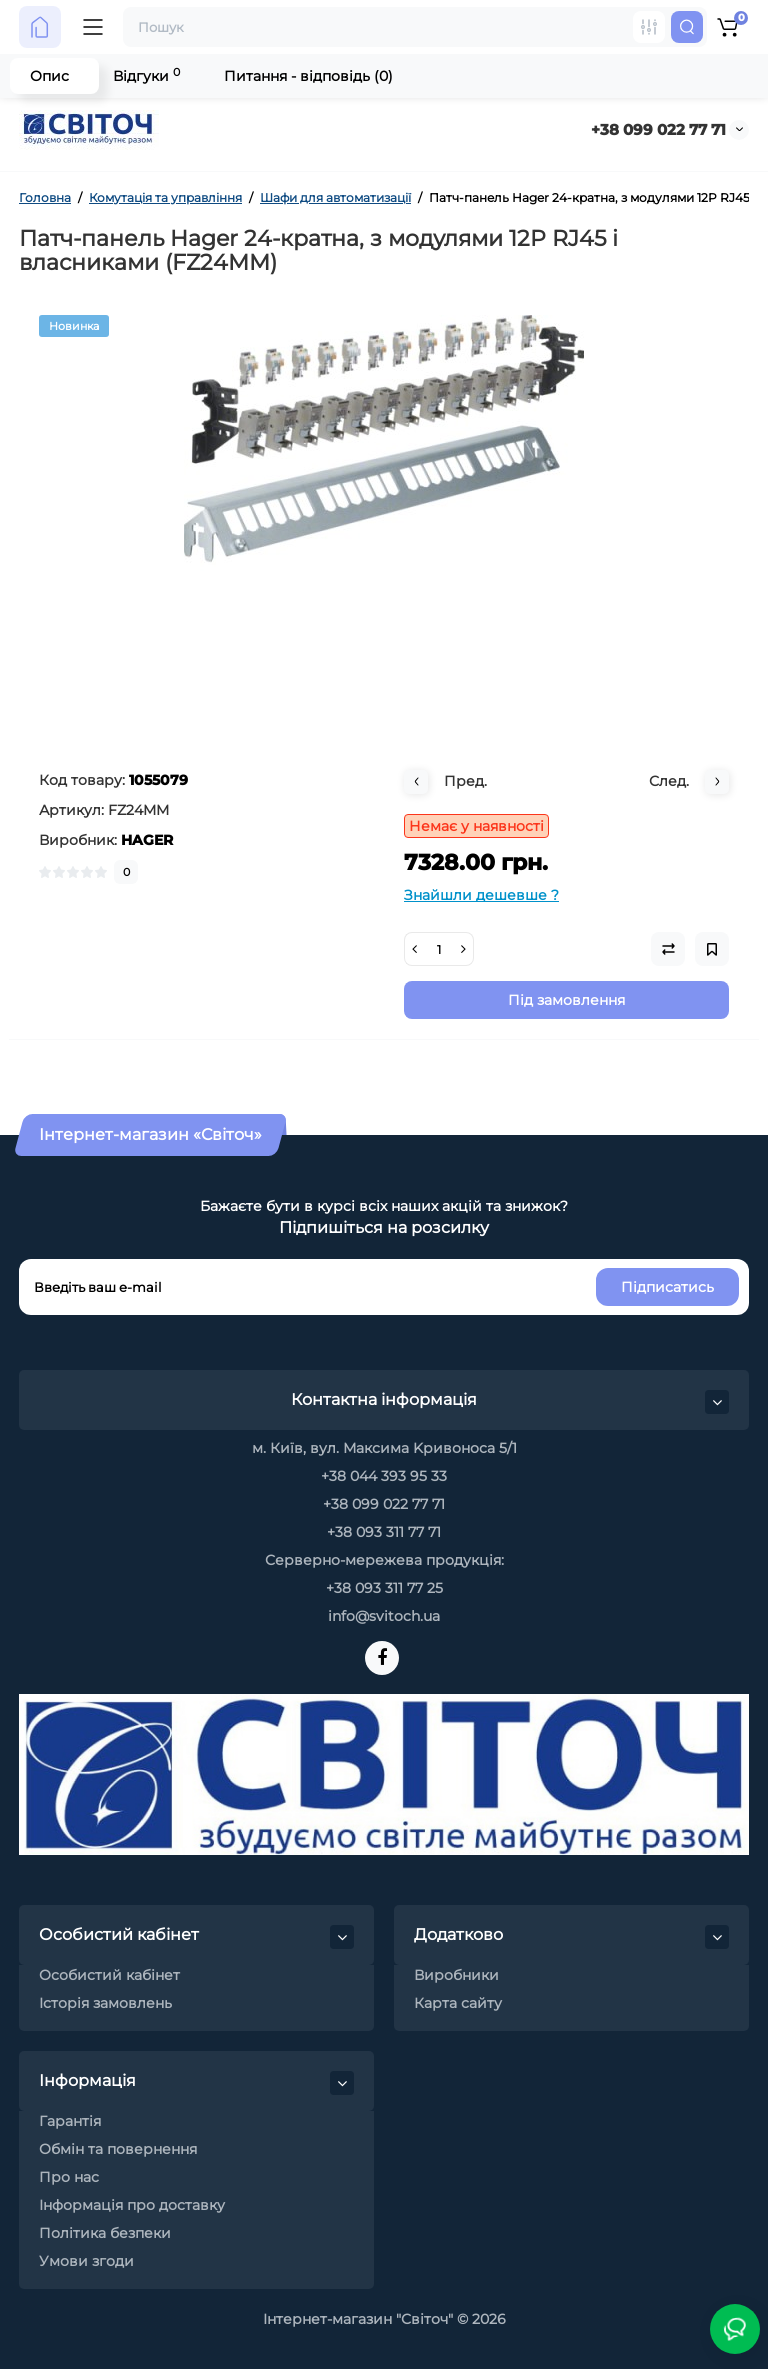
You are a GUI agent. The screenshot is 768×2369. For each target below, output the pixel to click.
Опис (49, 76)
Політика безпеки (105, 2233)
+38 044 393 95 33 (384, 1476)
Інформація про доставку (132, 2205)
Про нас (69, 2177)
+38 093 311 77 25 (384, 1588)
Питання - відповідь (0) (308, 76)
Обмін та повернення (118, 2149)
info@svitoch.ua (384, 1616)
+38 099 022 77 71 (658, 129)
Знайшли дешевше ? (481, 895)
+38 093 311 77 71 (384, 1532)
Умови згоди (86, 2261)
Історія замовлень (105, 2003)
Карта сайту (458, 2003)
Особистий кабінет (109, 1975)
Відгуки (146, 75)
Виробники (456, 1975)
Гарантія (70, 2121)
